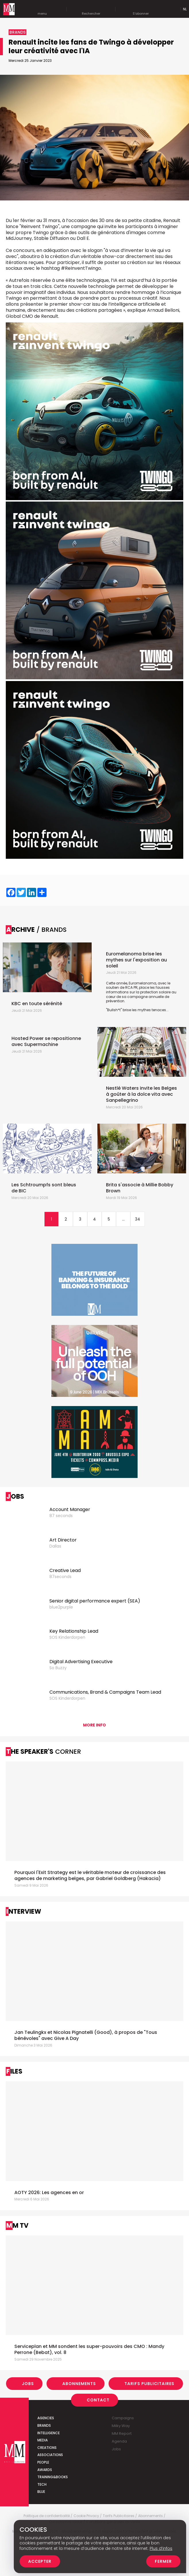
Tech (42, 2484)
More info (94, 1725)
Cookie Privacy (86, 2516)
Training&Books (52, 2476)
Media (42, 2440)
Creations (47, 2447)
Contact (98, 2400)
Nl (185, 9)
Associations (50, 2454)
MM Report (122, 2433)
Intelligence (48, 2432)
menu (42, 9)
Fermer (163, 2561)
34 (137, 1219)
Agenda (119, 2441)
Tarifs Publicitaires (149, 2383)
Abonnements (79, 2383)
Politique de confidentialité (47, 2516)
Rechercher (91, 9)
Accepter (39, 2561)
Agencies (45, 2418)
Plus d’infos (161, 2548)
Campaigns (123, 2418)
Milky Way (121, 2425)
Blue (41, 2491)
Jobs (28, 2383)
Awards (44, 2469)
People (43, 2462)
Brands (44, 2425)
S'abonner (141, 9)
